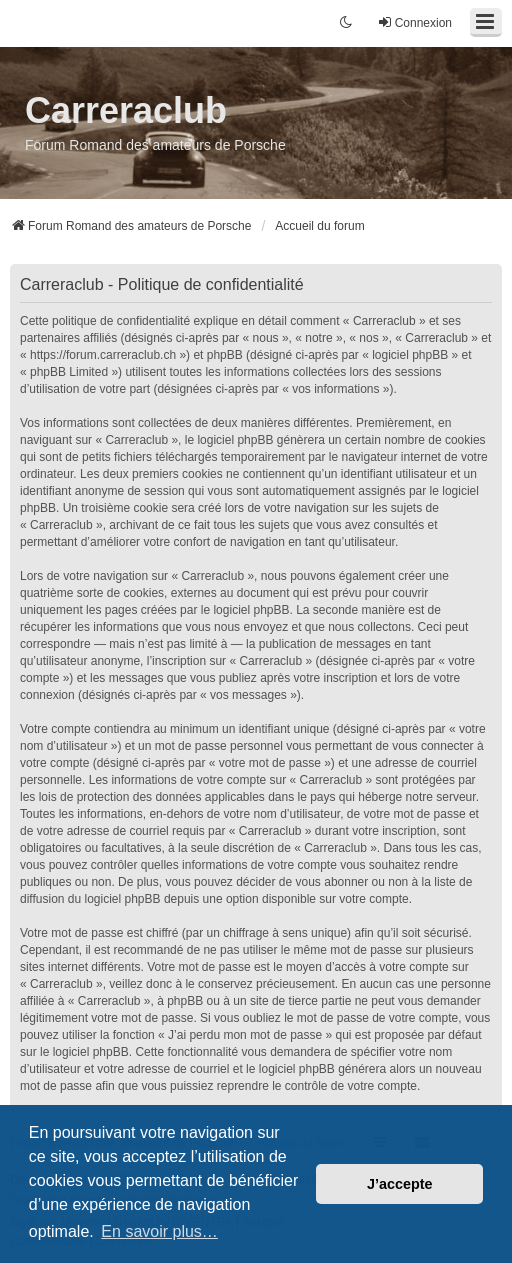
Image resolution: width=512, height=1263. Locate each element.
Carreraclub (126, 110)
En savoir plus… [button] (159, 1231)
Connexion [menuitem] (414, 22)
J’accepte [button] (400, 1184)
